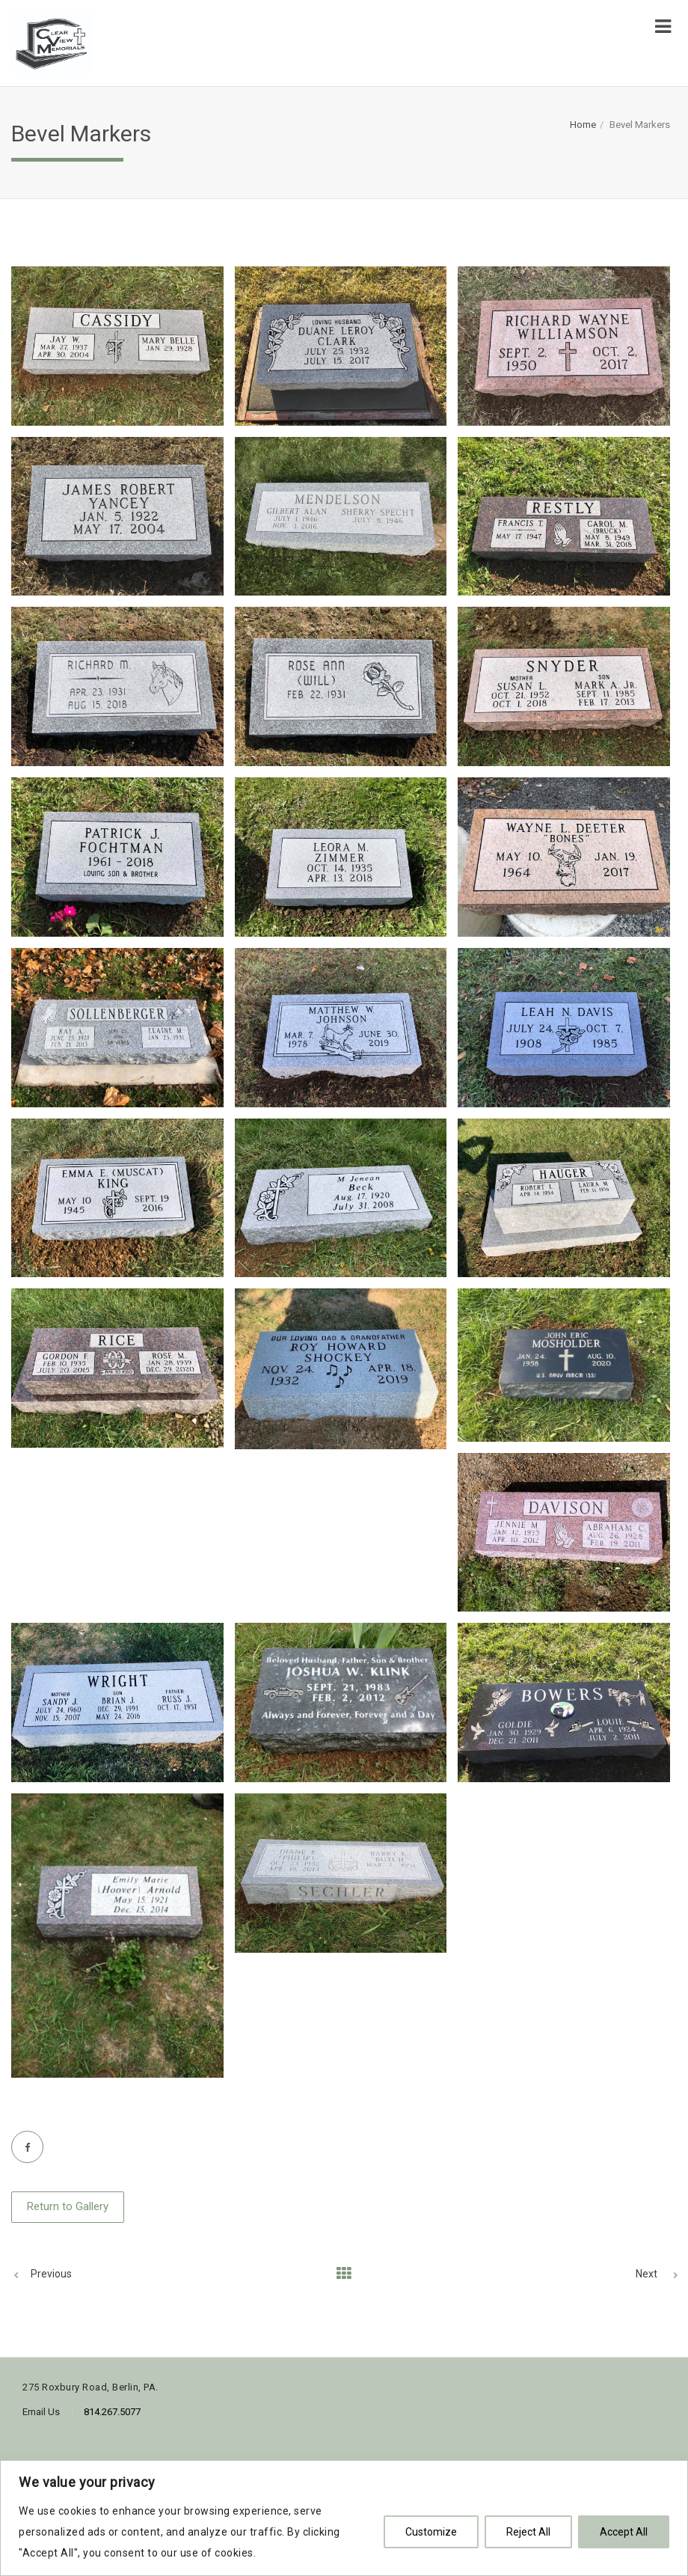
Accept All (624, 2532)
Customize (431, 2532)
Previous (51, 2274)
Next (646, 2274)
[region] (344, 2518)
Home (583, 124)
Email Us (41, 2411)
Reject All (528, 2532)
